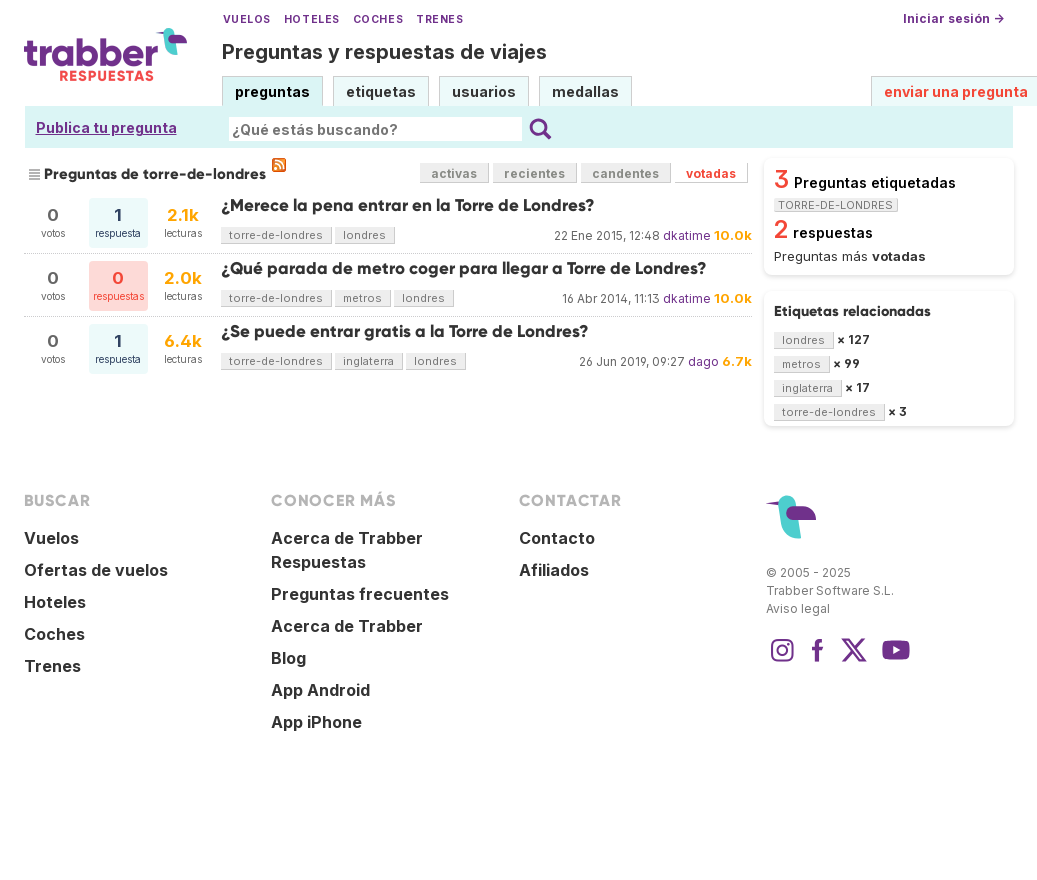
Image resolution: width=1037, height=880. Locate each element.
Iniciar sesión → (953, 18)
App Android (320, 690)
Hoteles (312, 19)
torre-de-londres (276, 235)
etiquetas (381, 91)
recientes (534, 173)
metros (362, 298)
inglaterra (368, 361)
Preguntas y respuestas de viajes (384, 52)
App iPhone (316, 722)
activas (454, 173)
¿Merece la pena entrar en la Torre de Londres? (408, 205)
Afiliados (554, 570)
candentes (625, 173)
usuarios (484, 91)
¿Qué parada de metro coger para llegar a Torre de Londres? (464, 268)
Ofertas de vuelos (96, 570)
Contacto (557, 538)
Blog (288, 658)
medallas (585, 91)
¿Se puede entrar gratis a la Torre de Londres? (405, 331)
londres (364, 235)
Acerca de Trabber (347, 626)
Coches (378, 19)
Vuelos (247, 19)
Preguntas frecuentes (360, 594)
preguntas (272, 91)
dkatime (687, 235)
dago (703, 361)
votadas (711, 173)
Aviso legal (798, 608)
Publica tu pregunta (106, 127)
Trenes (439, 19)
